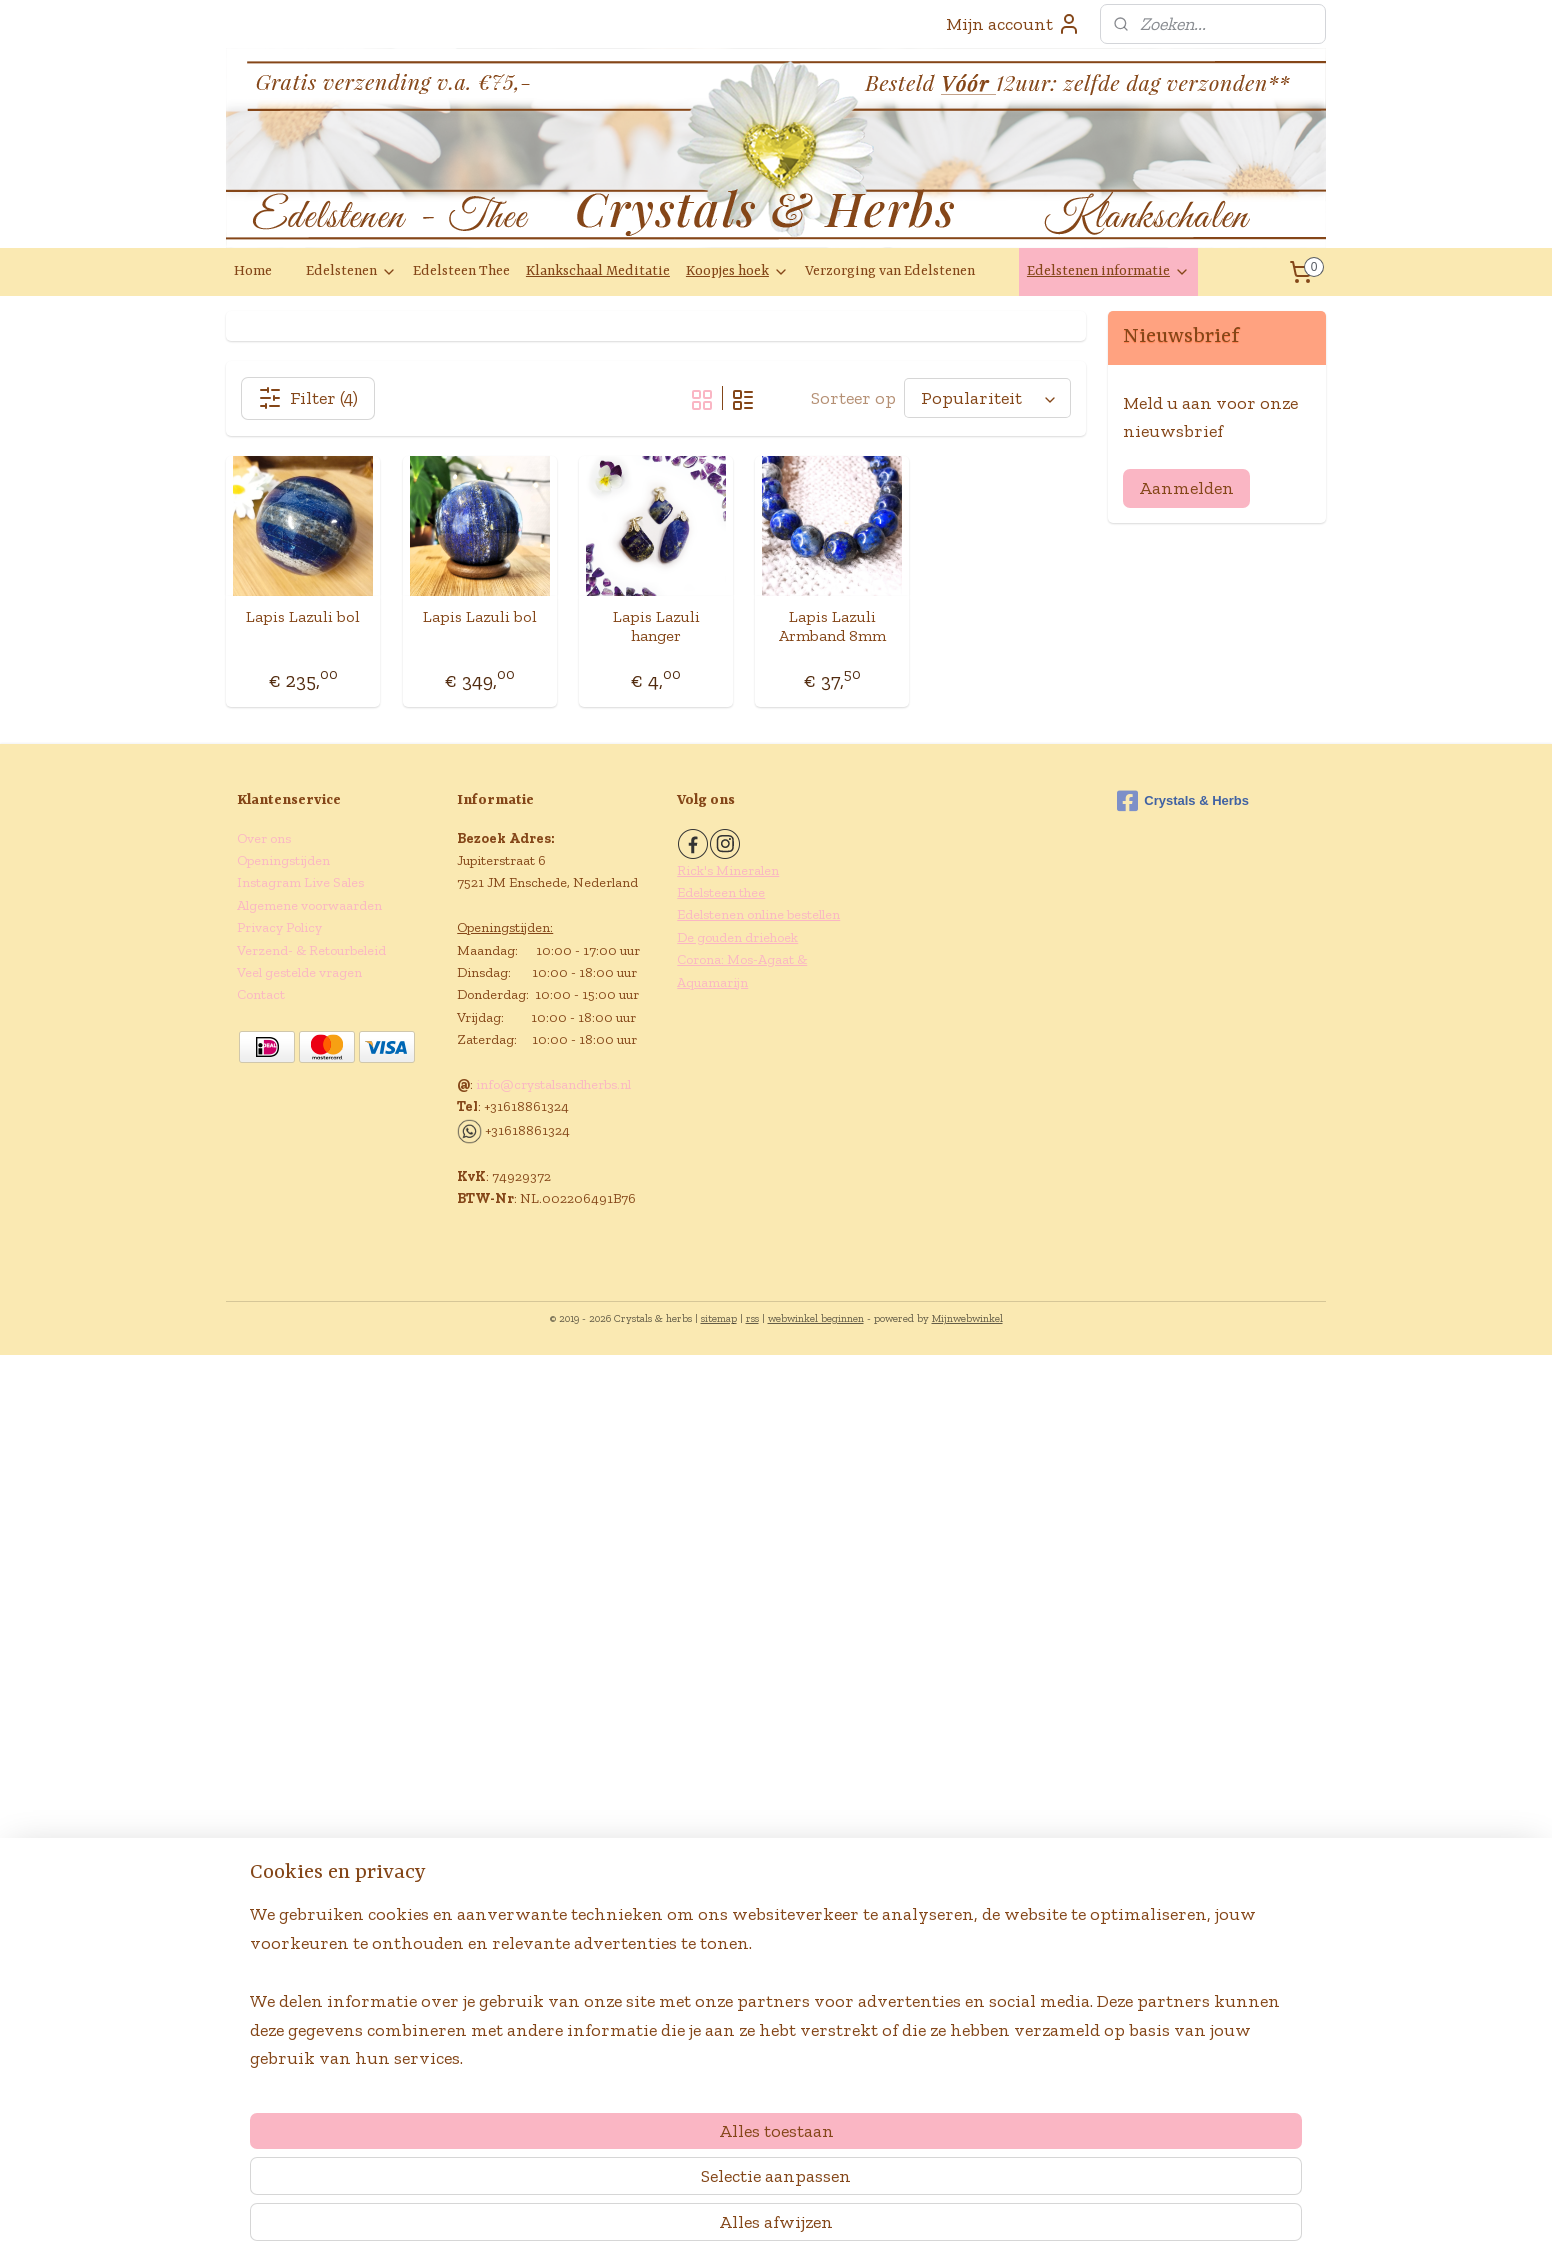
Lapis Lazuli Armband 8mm (832, 626)
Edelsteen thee (721, 892)
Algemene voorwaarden (309, 905)
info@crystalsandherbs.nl (553, 1084)
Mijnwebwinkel (967, 1318)
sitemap (719, 1318)
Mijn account (1013, 24)
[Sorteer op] (987, 398)
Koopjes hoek (737, 271)
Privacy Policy (279, 927)
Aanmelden (1186, 488)
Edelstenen (351, 271)
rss (752, 1318)
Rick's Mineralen (728, 870)
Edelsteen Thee (461, 271)
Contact (261, 994)
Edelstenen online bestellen (758, 914)
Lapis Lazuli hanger (655, 626)
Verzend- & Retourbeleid (311, 950)
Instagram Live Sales (300, 882)
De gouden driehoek (737, 937)
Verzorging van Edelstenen (890, 271)
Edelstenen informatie (1108, 271)
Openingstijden (283, 860)
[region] (644, 2166)
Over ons (264, 838)
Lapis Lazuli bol (303, 616)
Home (253, 271)
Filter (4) (308, 398)
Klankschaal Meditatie (598, 271)
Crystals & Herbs (1183, 801)
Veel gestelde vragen (299, 972)
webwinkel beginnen (816, 1318)
